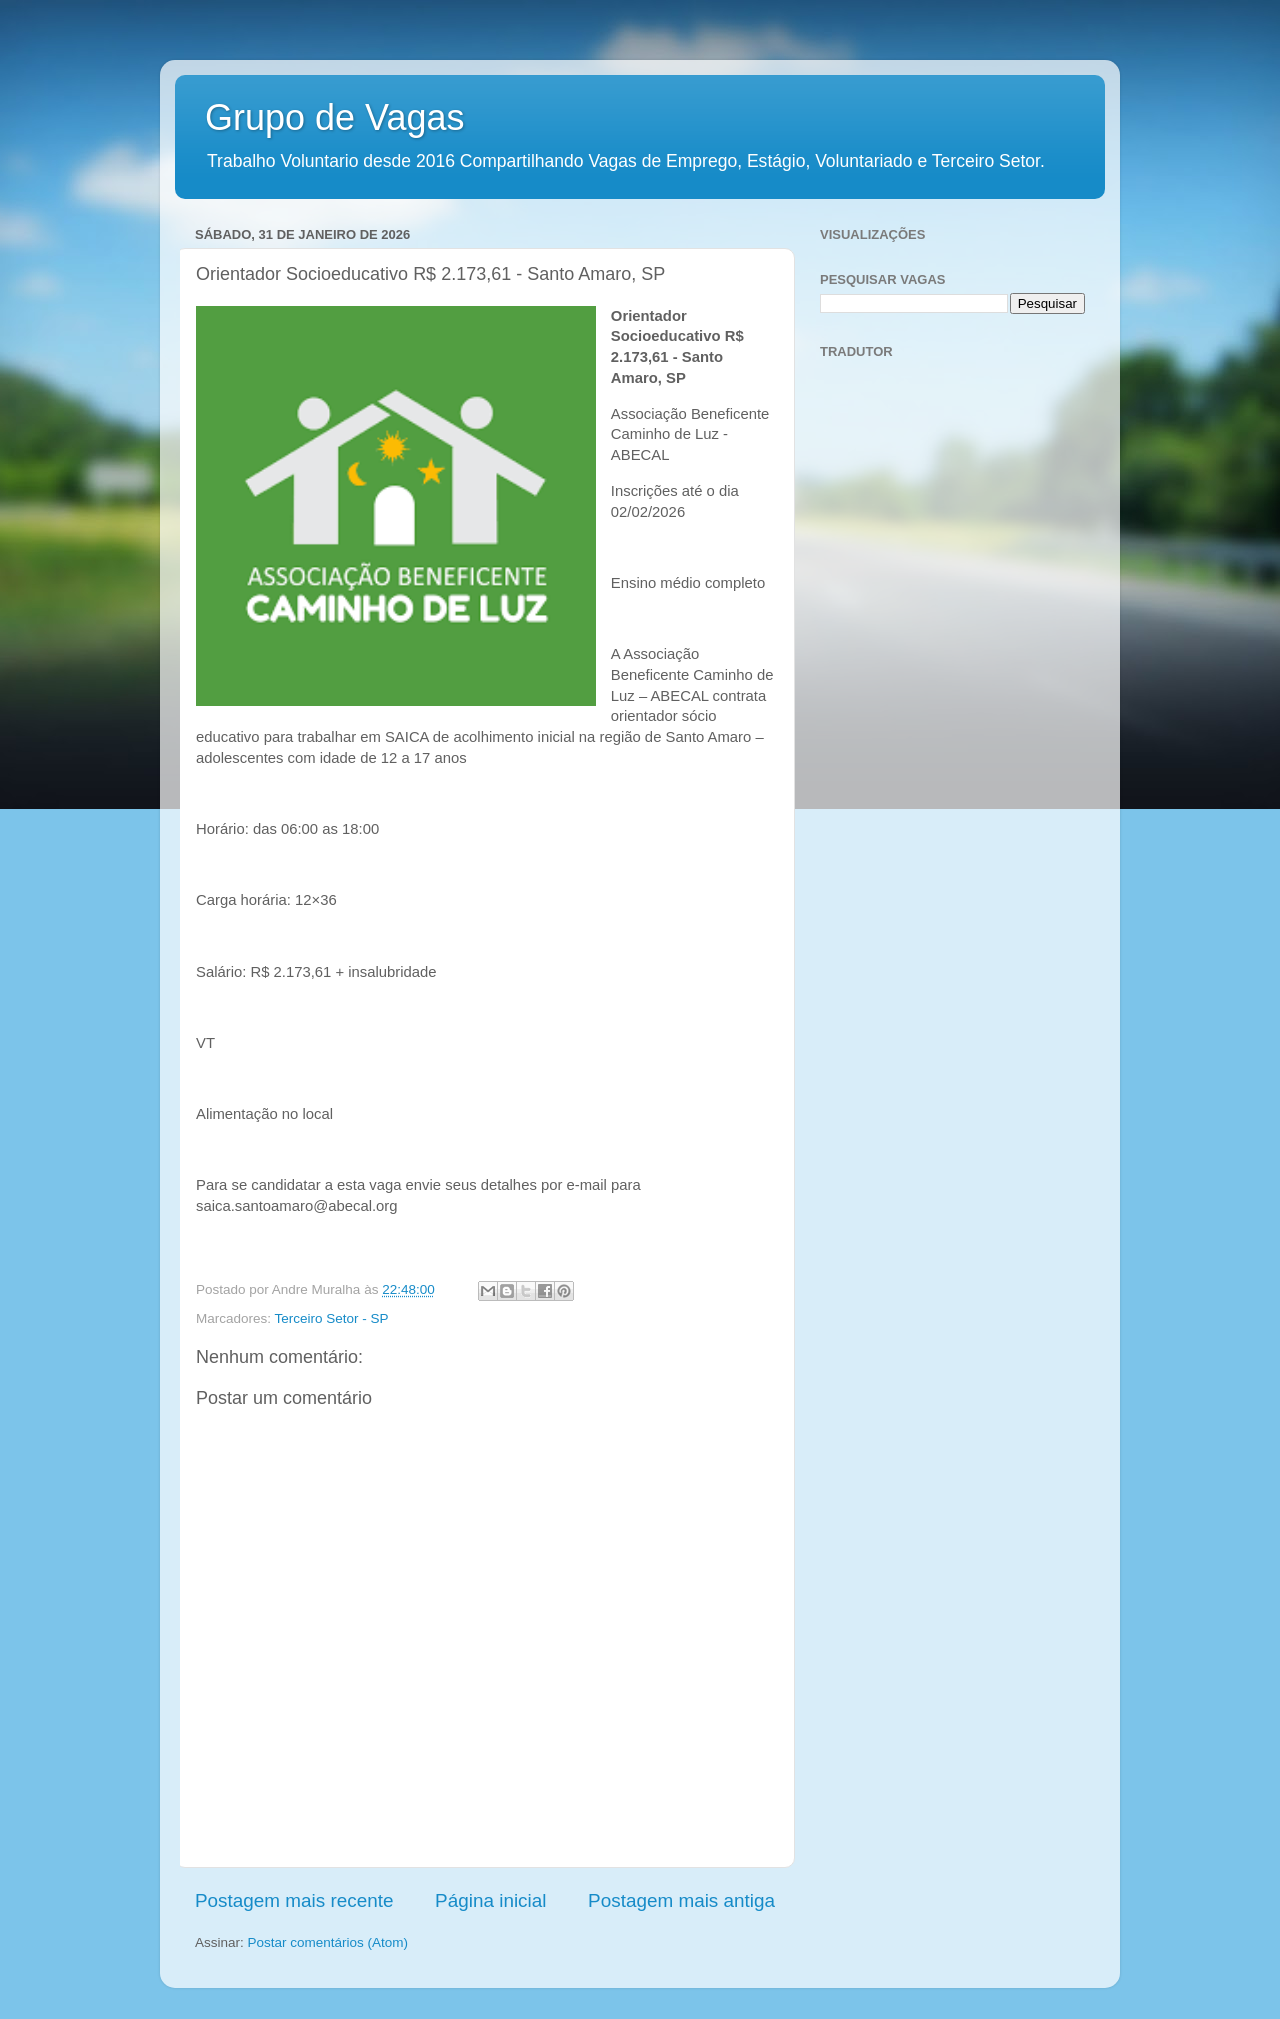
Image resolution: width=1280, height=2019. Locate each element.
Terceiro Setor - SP (332, 1318)
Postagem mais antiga (681, 1900)
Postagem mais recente (294, 1900)
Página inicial (490, 1900)
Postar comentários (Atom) (328, 1942)
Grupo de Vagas (335, 117)
